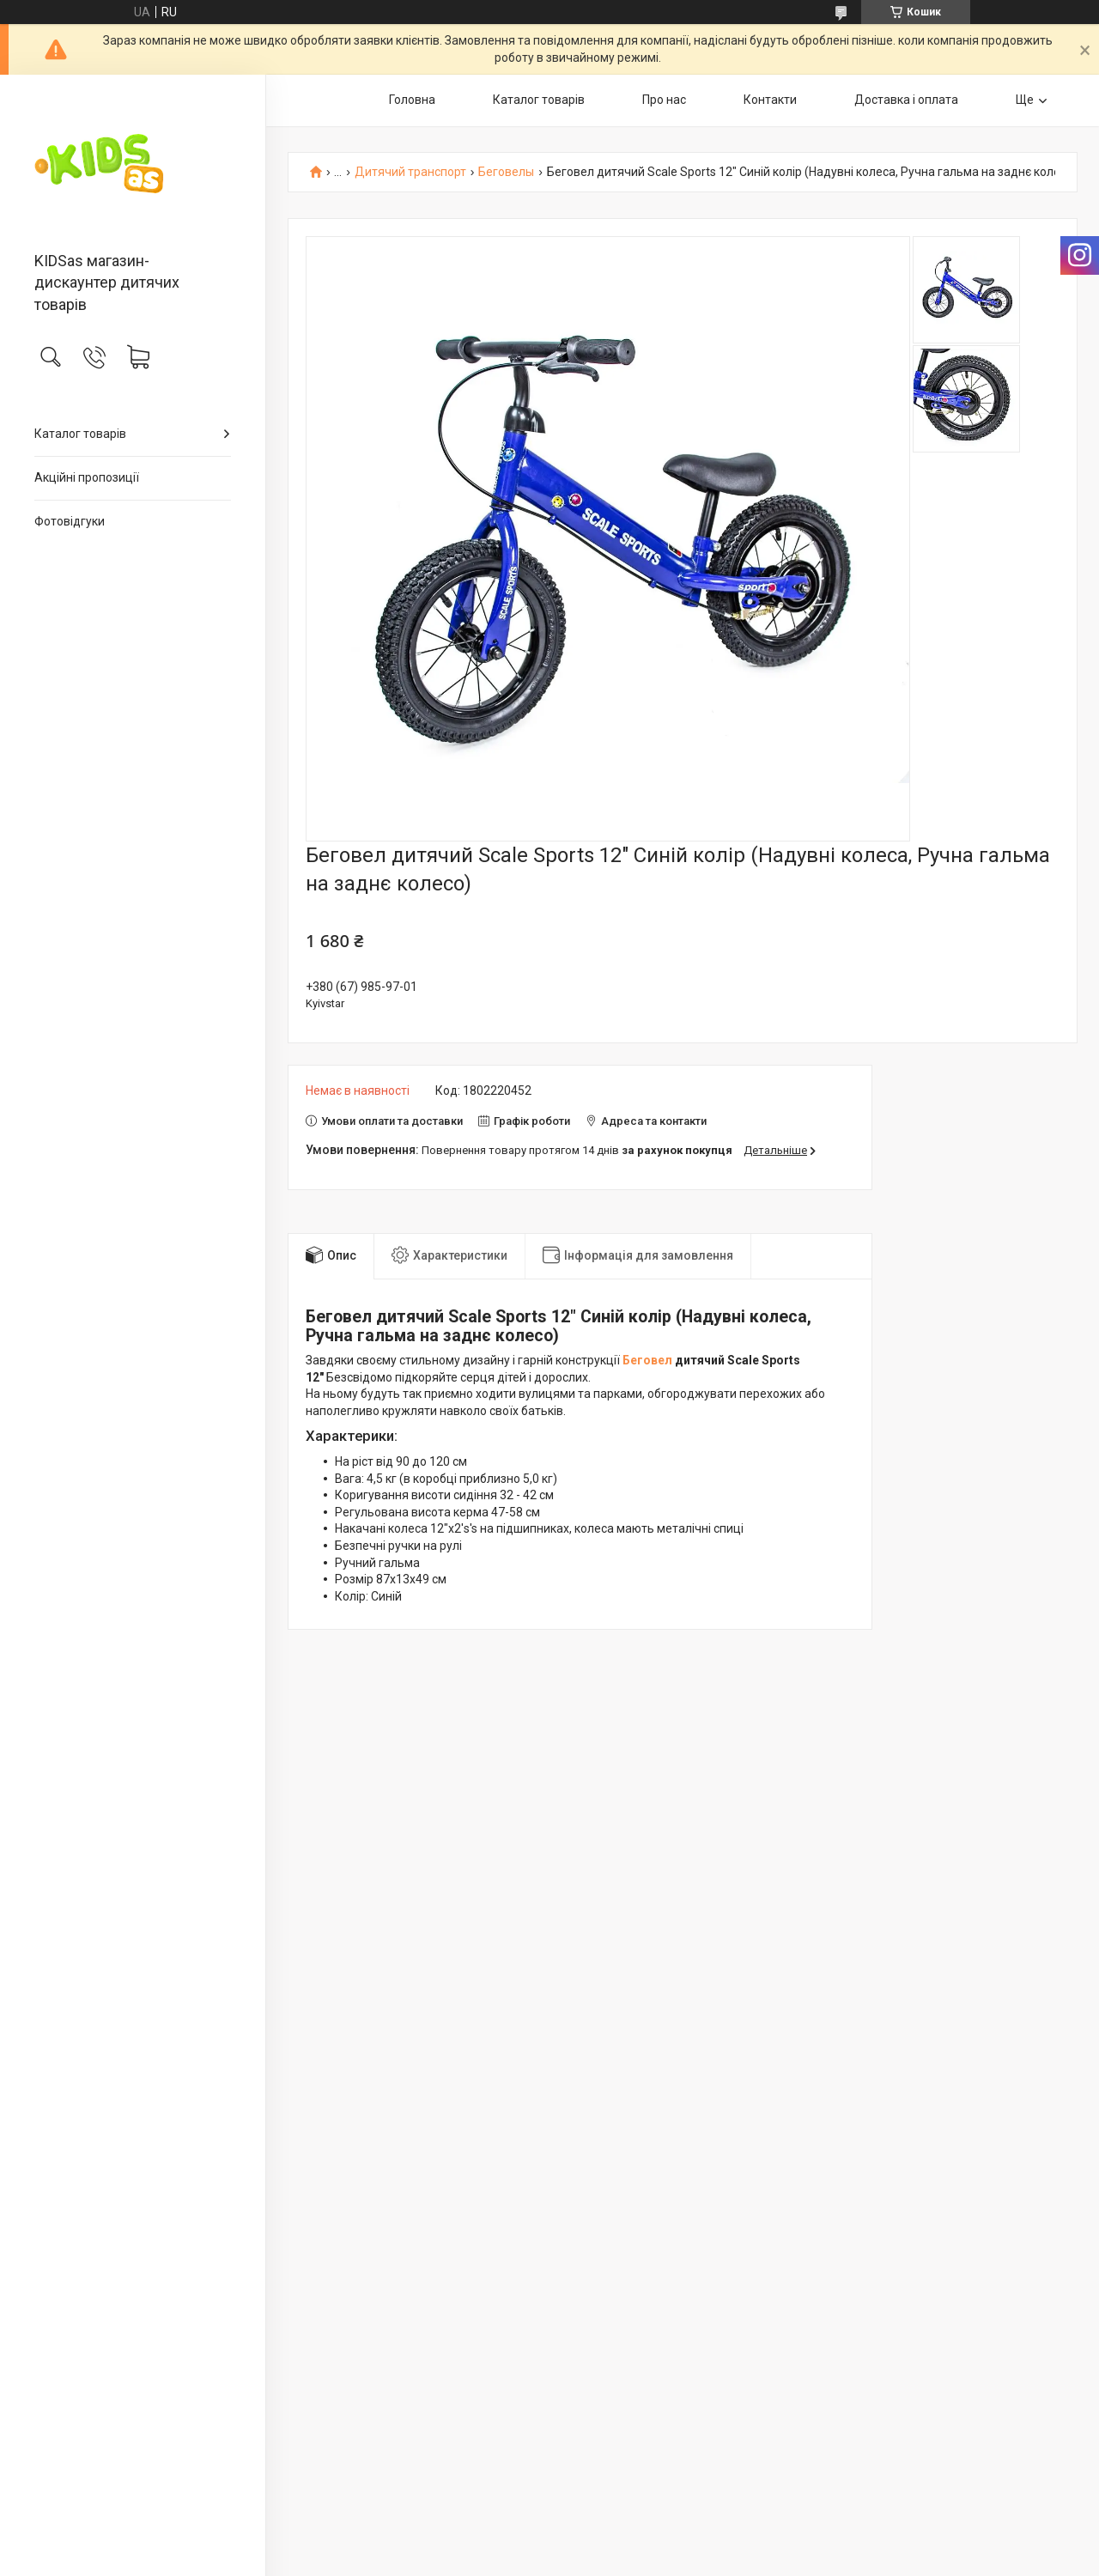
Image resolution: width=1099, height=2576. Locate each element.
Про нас (664, 99)
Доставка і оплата (906, 99)
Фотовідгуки (69, 521)
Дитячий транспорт (410, 172)
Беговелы (506, 172)
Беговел (647, 1360)
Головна (412, 99)
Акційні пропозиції (86, 477)
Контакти (770, 99)
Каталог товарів (80, 433)
